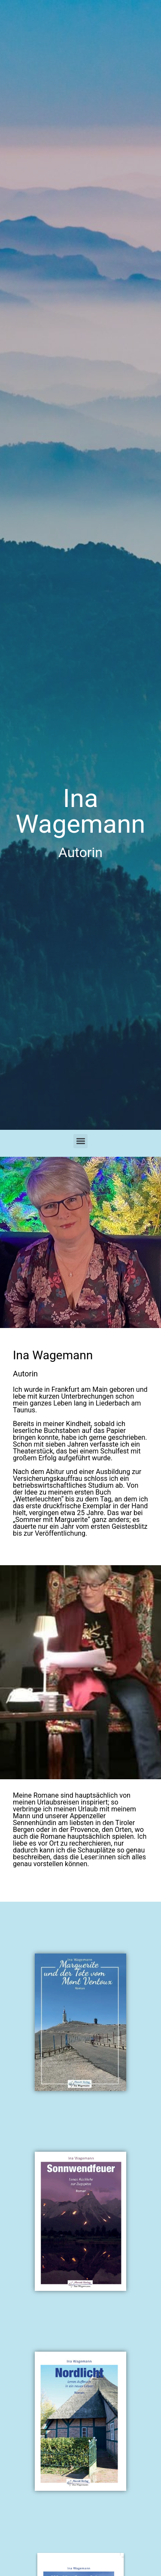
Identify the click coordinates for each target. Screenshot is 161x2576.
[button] (80, 1141)
